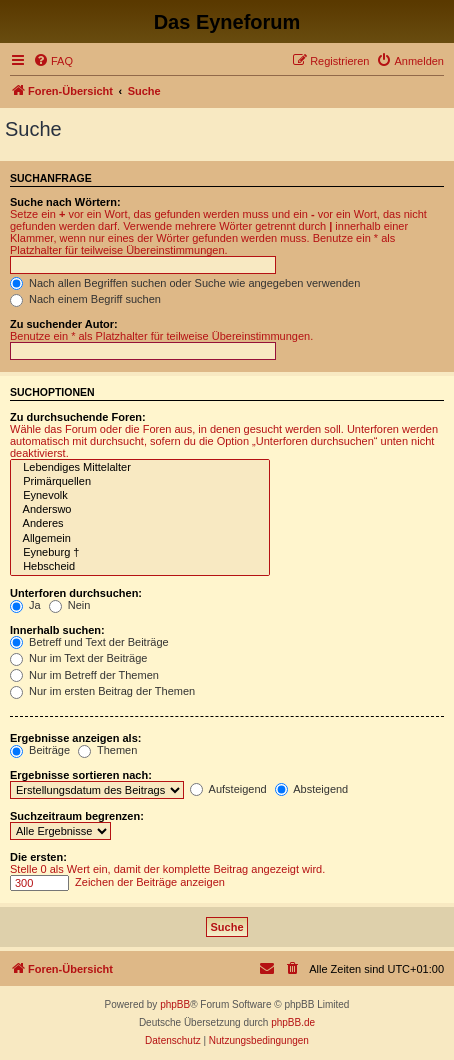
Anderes (140, 524)
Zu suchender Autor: (64, 324)
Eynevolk (140, 496)
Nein (70, 605)
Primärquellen (140, 482)
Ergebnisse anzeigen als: (75, 738)
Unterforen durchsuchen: (76, 593)
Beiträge (40, 750)
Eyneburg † (140, 553)
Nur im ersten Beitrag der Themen (102, 691)
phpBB (175, 1004)
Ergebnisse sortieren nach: (81, 775)
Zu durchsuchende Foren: (78, 417)
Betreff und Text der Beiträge (89, 642)
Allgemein (140, 539)
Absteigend (312, 789)
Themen (107, 750)
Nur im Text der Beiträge (78, 658)
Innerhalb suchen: (57, 630)
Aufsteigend (228, 789)
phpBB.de (293, 1022)
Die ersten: (38, 857)
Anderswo (140, 510)
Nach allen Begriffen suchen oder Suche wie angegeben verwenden (185, 283)
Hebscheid (140, 567)
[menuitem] (53, 61)
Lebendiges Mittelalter (140, 468)
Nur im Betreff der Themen (84, 675)
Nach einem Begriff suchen (85, 299)
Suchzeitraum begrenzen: (77, 816)
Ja (25, 605)
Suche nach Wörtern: (65, 202)
